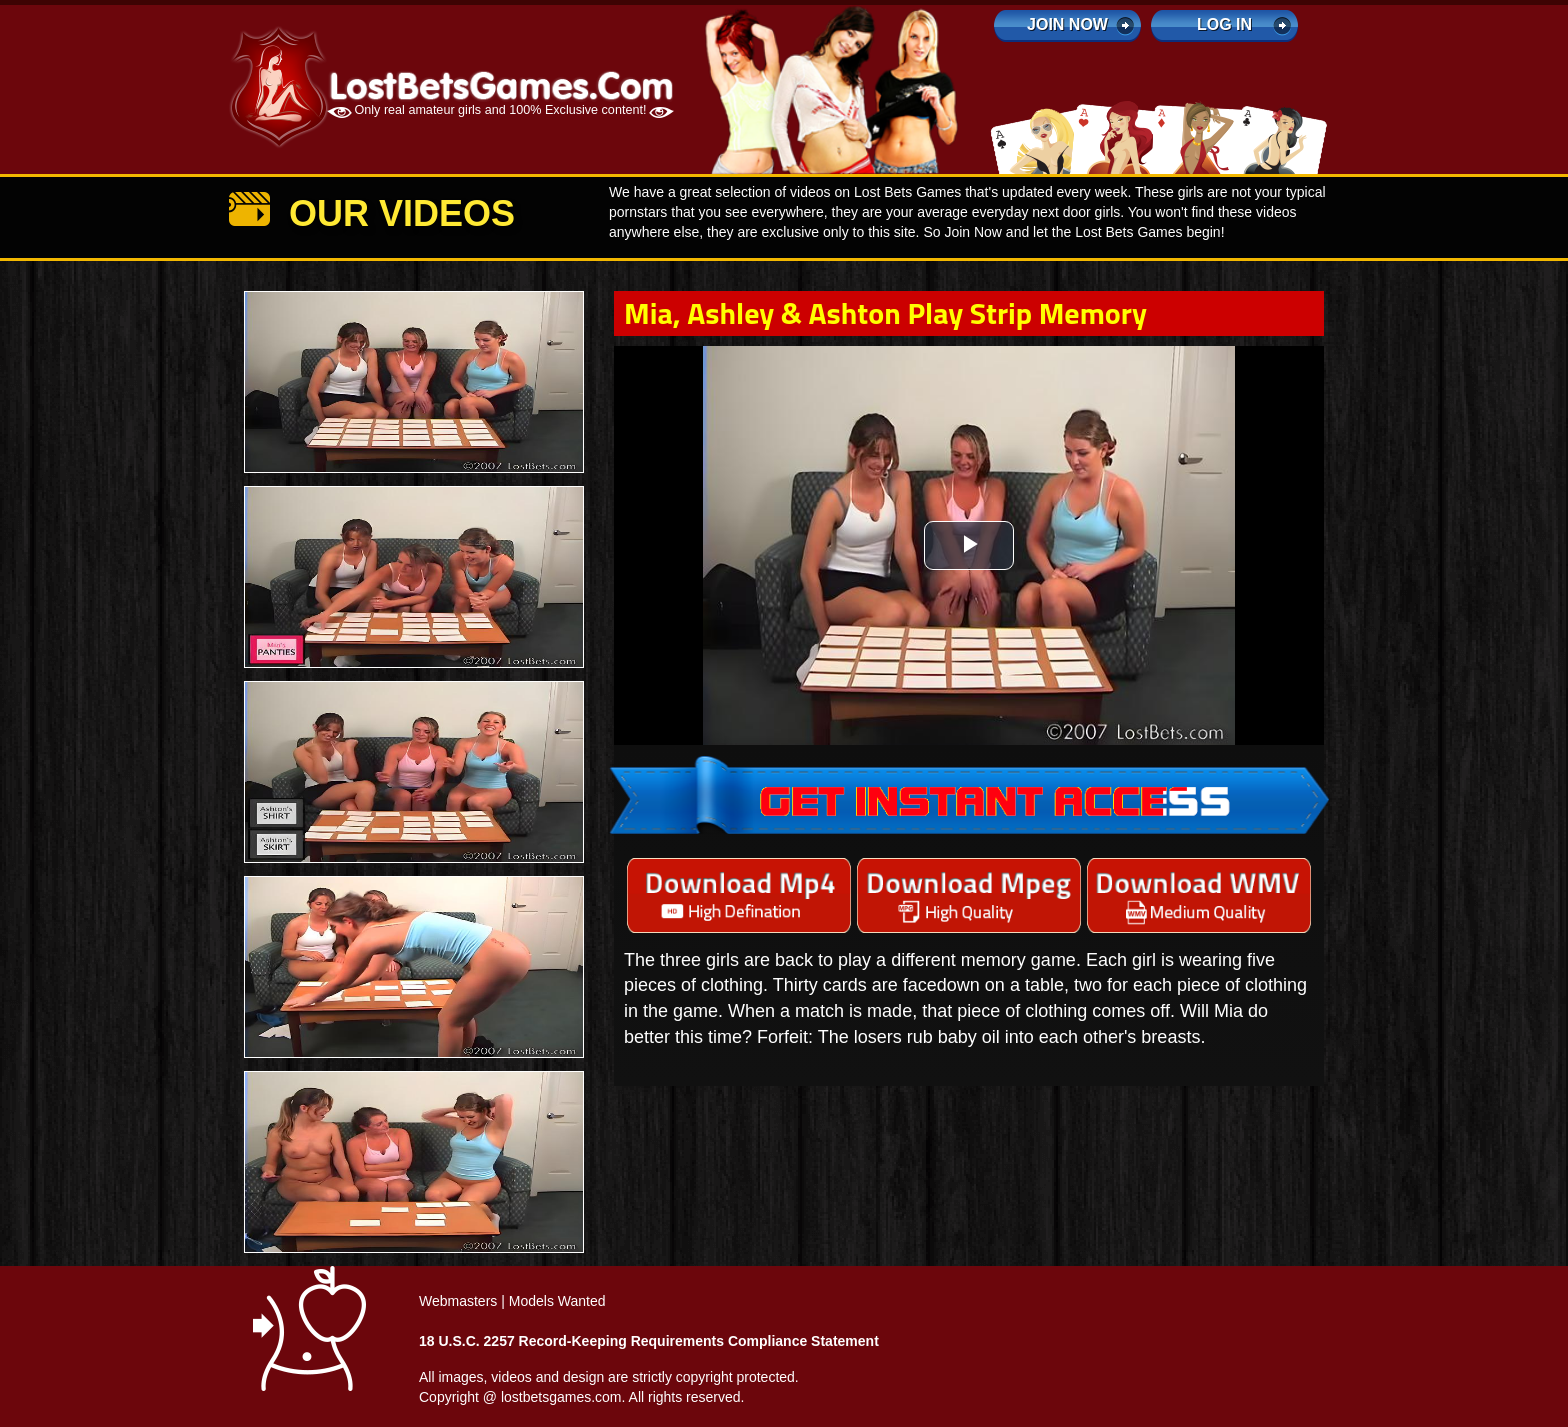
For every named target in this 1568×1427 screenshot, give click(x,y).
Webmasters (458, 1301)
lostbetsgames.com (561, 1397)
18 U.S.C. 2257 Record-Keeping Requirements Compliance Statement (649, 1341)
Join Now (1067, 24)
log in (1224, 24)
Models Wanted (557, 1301)
